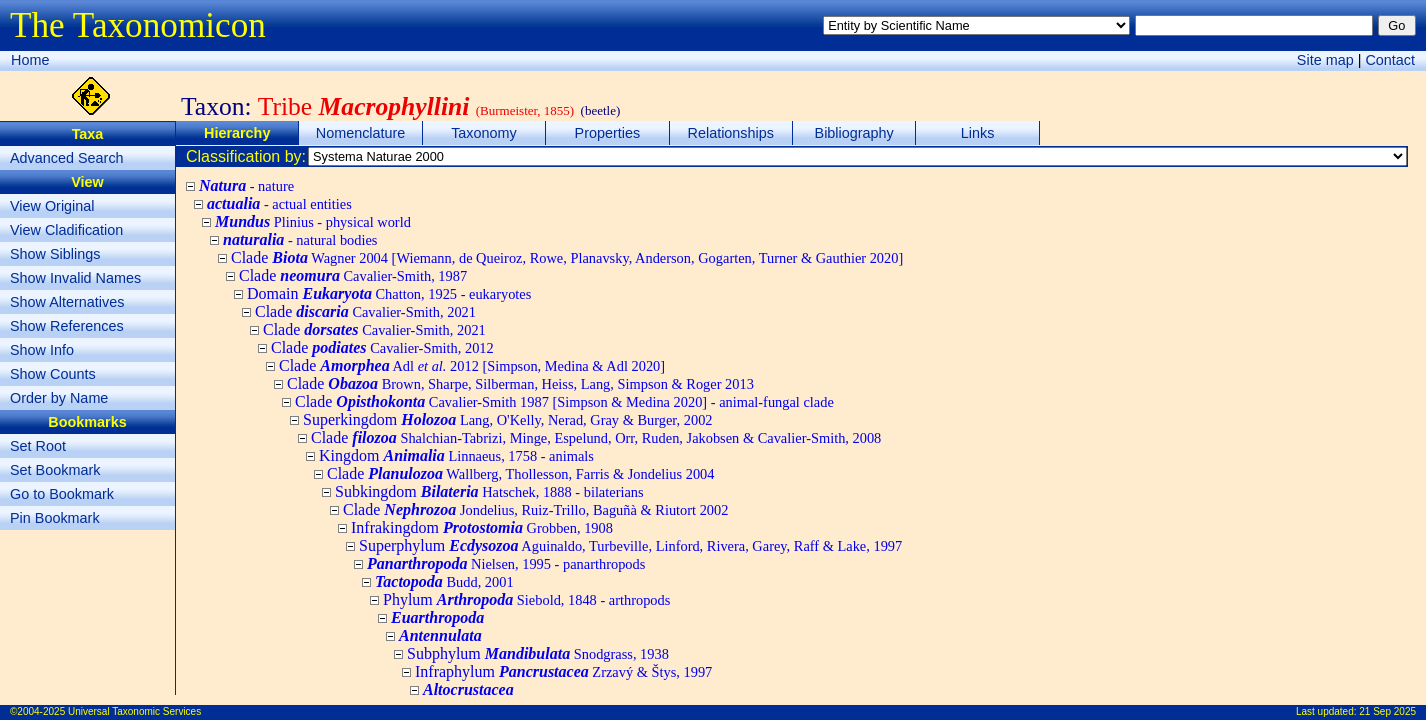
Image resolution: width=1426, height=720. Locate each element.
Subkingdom (489, 491)
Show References (67, 326)
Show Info (42, 350)
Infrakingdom (482, 527)
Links (978, 133)
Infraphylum (563, 671)
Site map (1325, 60)
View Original (52, 206)
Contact (1390, 60)
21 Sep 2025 (1387, 711)
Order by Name (59, 398)
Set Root (38, 446)
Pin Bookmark (55, 518)
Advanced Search (67, 158)
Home (30, 60)
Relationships (731, 133)
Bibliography (854, 133)
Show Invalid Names (75, 278)
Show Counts (53, 374)
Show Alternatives (67, 302)
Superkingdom (508, 419)
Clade (567, 257)
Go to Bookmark (62, 494)
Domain (389, 293)
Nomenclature (361, 133)
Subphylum (538, 653)
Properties (608, 133)
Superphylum (630, 545)
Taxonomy (484, 133)
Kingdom (456, 455)
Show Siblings (55, 254)
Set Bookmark (55, 470)
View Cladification (66, 230)
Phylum (526, 599)
